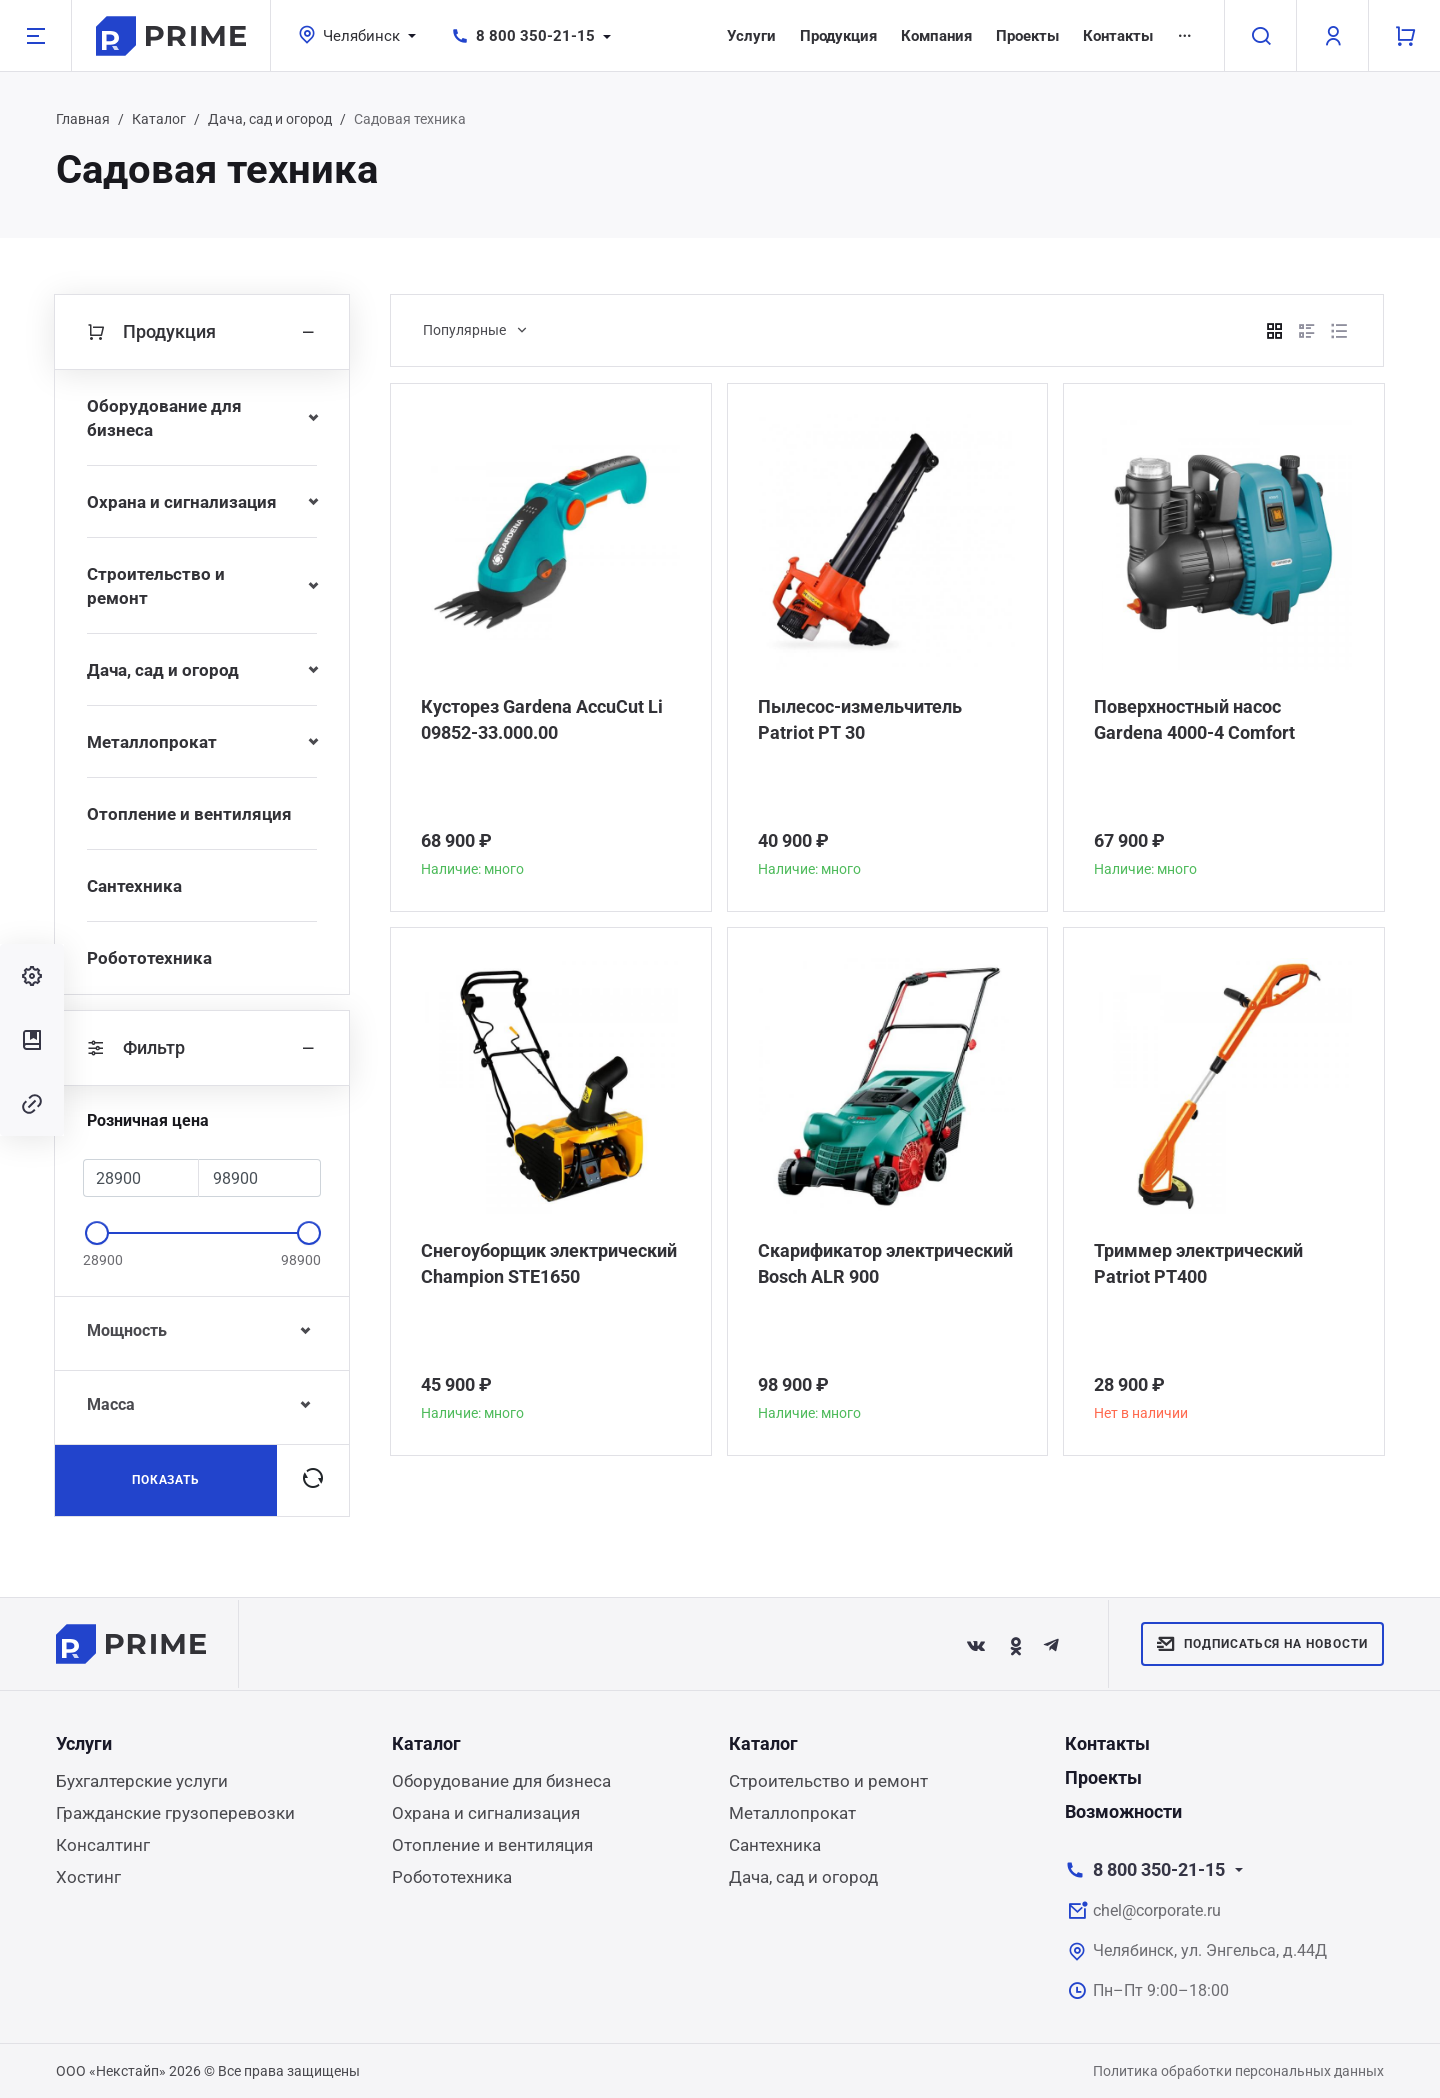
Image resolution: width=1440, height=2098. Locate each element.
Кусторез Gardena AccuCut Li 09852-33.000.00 (542, 719)
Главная (83, 119)
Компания (936, 36)
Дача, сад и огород (270, 119)
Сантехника (134, 886)
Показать (166, 1480)
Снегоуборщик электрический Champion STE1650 (549, 1263)
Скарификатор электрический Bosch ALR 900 (885, 1263)
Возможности (1123, 1811)
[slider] (97, 1233)
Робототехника (149, 958)
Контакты (1118, 36)
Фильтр (202, 1048)
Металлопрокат (152, 742)
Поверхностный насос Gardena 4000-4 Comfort (1194, 719)
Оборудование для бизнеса (164, 418)
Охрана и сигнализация (182, 502)
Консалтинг (103, 1845)
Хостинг (88, 1877)
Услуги (751, 36)
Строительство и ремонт (156, 586)
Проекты (1027, 36)
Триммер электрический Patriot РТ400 (1198, 1263)
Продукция (838, 36)
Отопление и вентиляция (189, 814)
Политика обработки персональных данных (1238, 2071)
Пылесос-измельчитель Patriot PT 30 (860, 719)
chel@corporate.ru (1157, 1910)
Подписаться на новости (1262, 1644)
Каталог (159, 119)
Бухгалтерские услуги (142, 1781)
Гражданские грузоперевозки (175, 1813)
